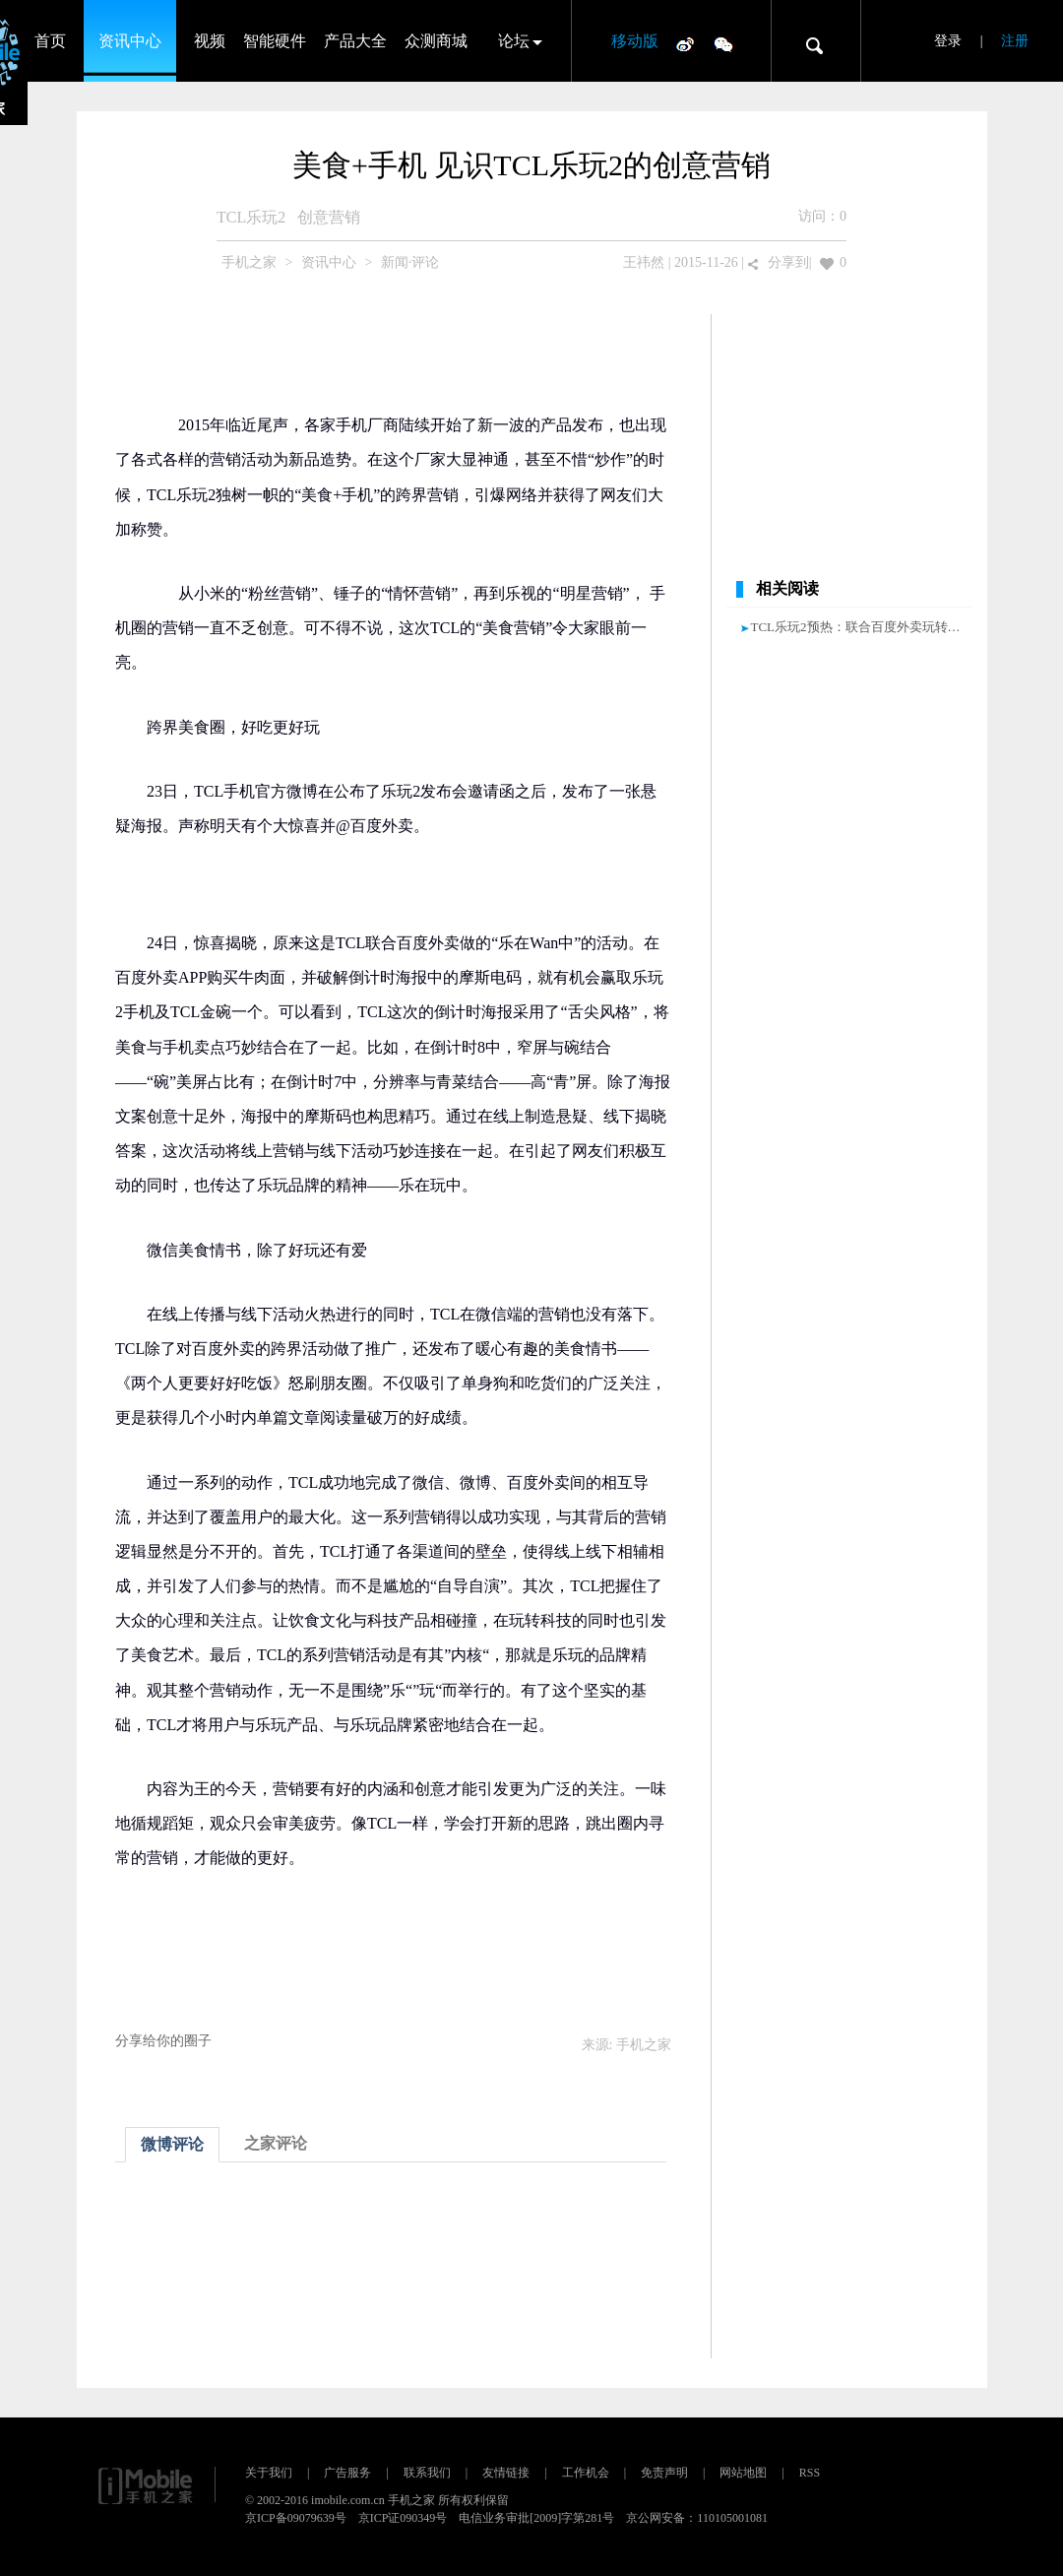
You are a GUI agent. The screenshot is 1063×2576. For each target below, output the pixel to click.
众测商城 (436, 40)
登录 (948, 40)
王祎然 (643, 262)
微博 (685, 43)
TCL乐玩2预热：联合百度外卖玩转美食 (862, 626)
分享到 (788, 262)
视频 (209, 40)
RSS (809, 2472)
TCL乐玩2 (251, 217)
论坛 (514, 40)
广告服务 (347, 2472)
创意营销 (328, 217)
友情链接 (506, 2472)
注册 (1015, 40)
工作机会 (585, 2472)
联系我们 (427, 2472)
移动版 (634, 40)
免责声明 (664, 2472)
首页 (50, 40)
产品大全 (355, 40)
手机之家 (249, 262)
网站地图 (743, 2472)
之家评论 (275, 2143)
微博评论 (172, 2144)
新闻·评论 (410, 262)
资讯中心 (129, 40)
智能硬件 (274, 40)
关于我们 (268, 2472)
